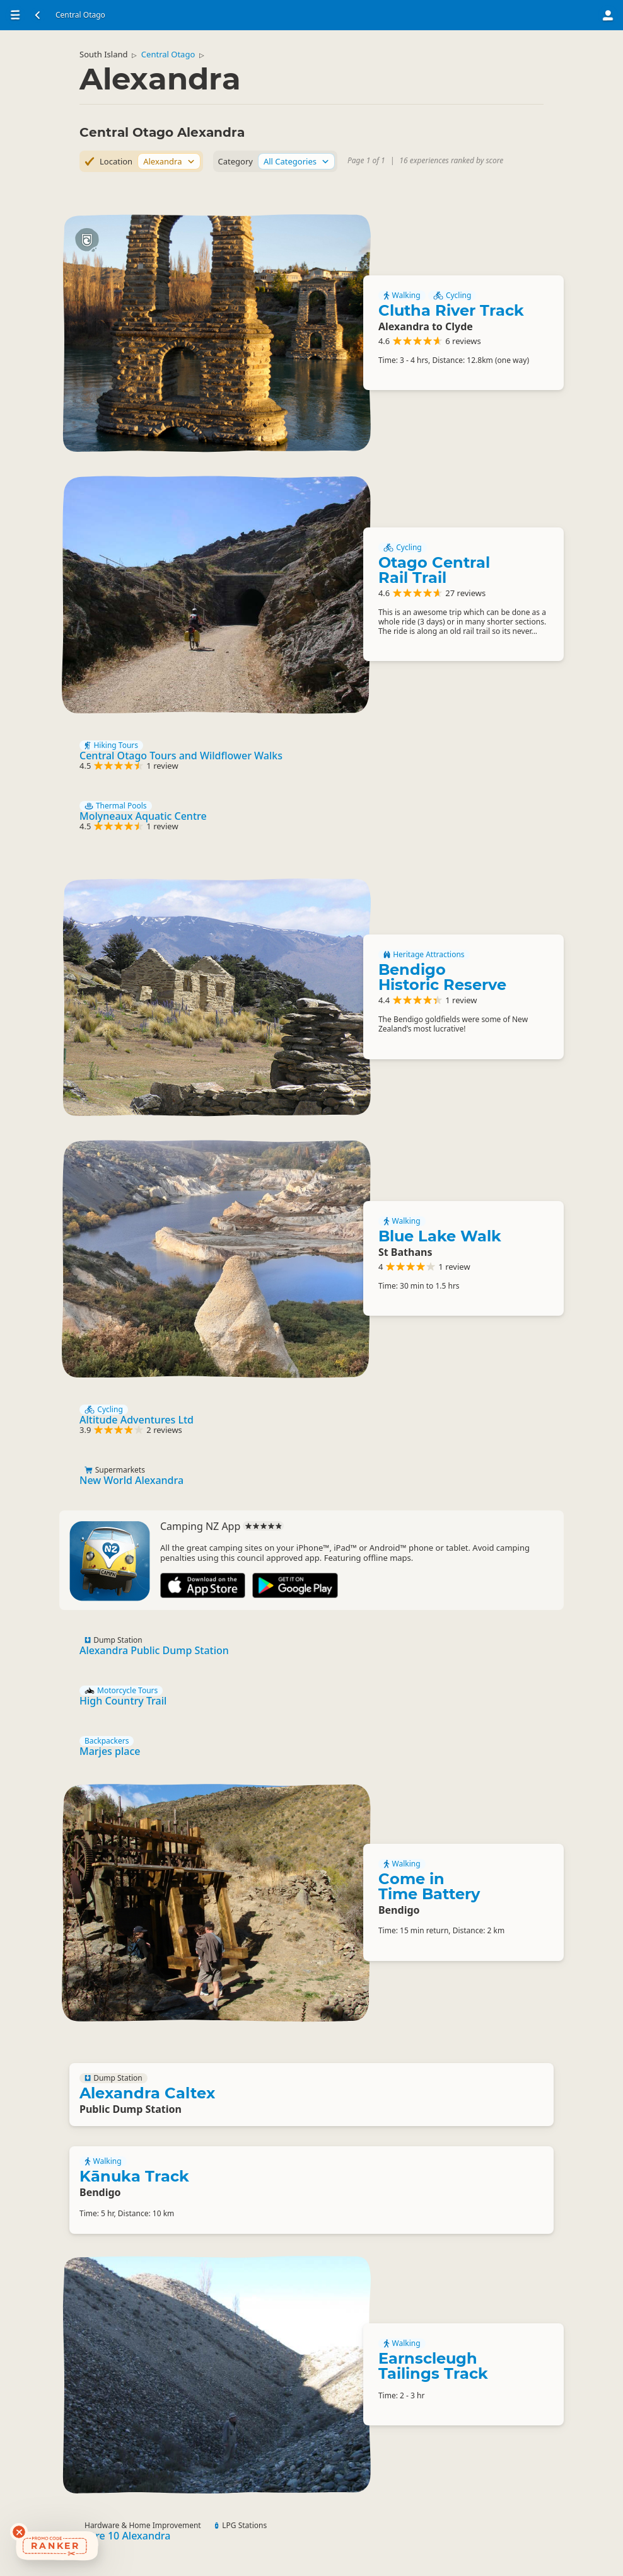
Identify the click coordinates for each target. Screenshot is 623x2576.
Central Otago (168, 54)
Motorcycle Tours (121, 1691)
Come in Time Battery (429, 1886)
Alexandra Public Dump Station (154, 1650)
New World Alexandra (131, 1480)
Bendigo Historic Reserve (442, 977)
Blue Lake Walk (439, 1236)
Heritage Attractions (424, 955)
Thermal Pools (115, 806)
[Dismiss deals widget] (19, 2532)
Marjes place (109, 1751)
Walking (402, 295)
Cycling (452, 295)
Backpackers (106, 1741)
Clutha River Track (451, 310)
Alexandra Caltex (147, 2093)
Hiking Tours (111, 745)
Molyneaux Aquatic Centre (143, 816)
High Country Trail (122, 1701)
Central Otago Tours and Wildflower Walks (180, 755)
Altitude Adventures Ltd (136, 1420)
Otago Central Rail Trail (434, 570)
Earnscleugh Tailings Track (433, 2366)
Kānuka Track (134, 2176)
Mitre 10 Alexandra (124, 2536)
